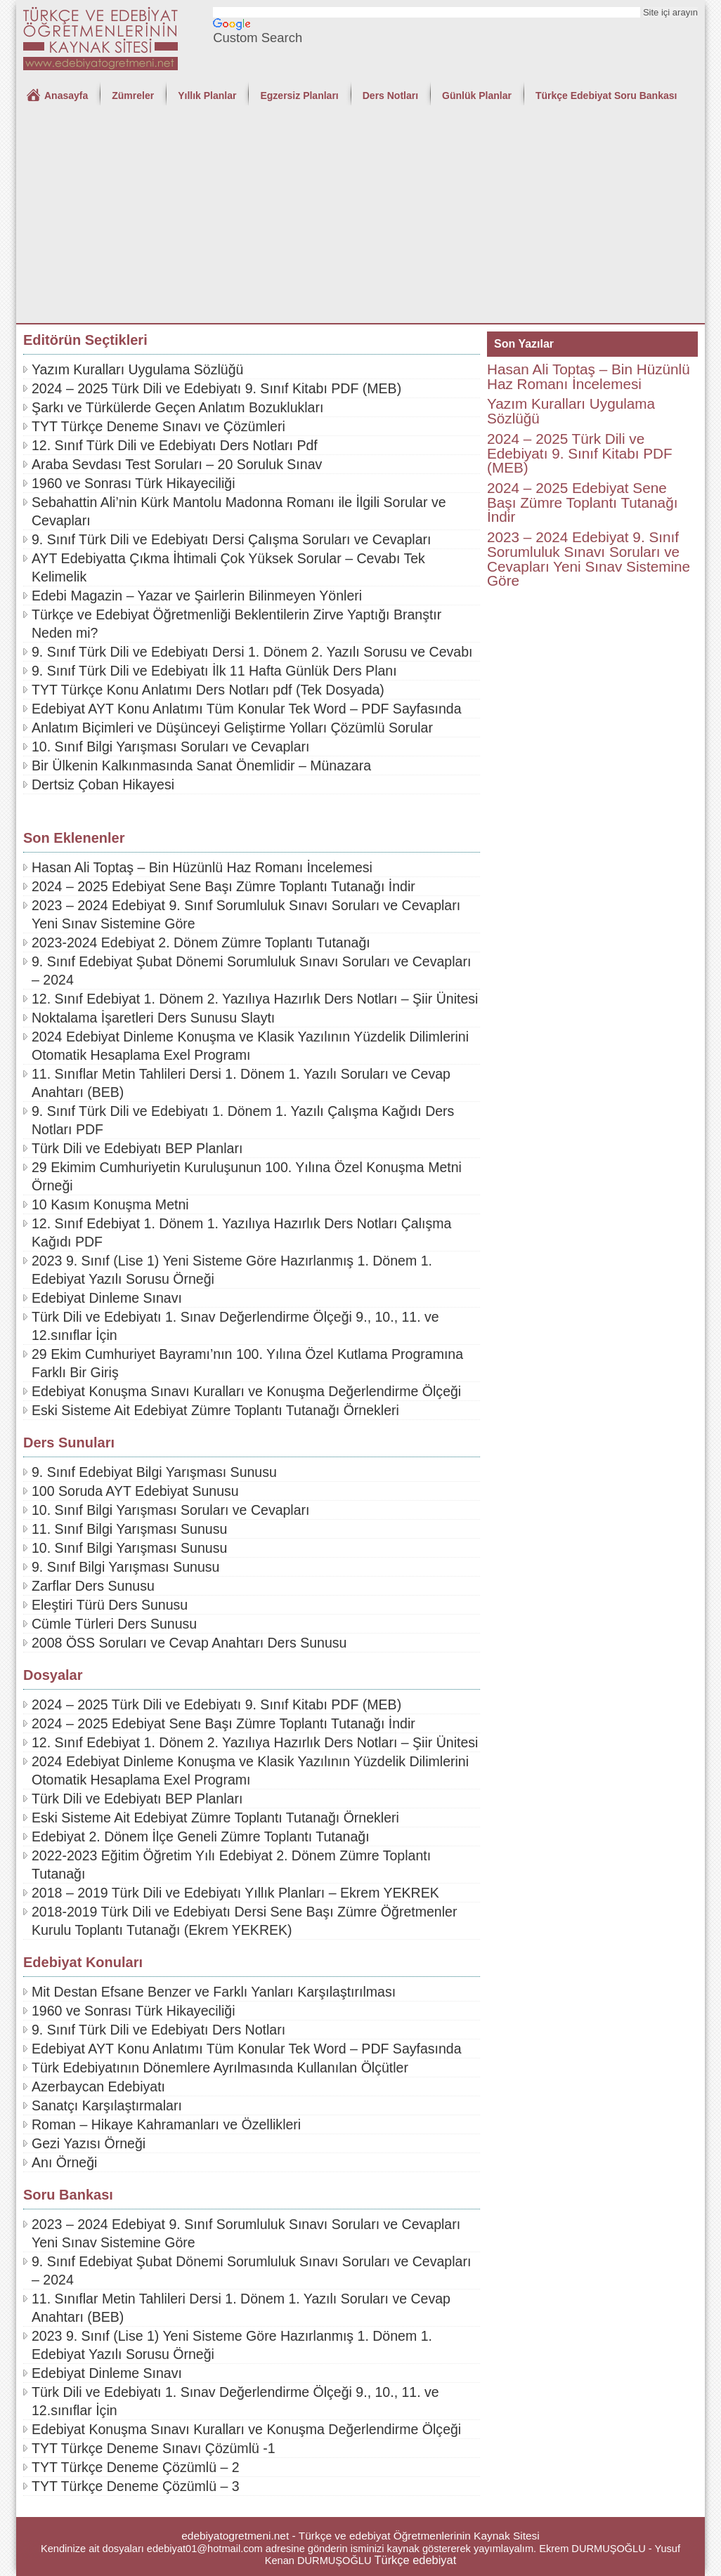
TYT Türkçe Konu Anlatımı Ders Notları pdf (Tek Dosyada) (208, 689)
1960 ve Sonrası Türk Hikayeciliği (133, 483)
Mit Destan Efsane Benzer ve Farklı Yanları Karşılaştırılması (214, 1991)
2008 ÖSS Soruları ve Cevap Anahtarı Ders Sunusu (189, 1642)
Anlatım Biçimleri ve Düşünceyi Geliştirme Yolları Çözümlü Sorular (232, 727)
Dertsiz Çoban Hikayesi (103, 784)
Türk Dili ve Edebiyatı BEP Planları (137, 1148)
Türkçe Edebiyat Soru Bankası (606, 95)
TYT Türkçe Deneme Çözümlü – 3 (136, 2486)
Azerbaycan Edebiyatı (98, 2086)
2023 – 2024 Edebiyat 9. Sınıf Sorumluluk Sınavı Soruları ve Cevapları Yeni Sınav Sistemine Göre (588, 559)
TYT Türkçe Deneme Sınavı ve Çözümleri (158, 426)
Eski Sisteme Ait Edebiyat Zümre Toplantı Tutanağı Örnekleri (215, 1410)
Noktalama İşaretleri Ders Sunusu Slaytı (153, 1017)
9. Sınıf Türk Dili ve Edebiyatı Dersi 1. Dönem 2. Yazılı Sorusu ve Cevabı (252, 651)
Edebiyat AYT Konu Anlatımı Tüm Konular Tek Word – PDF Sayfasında (247, 708)
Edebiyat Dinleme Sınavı (107, 1298)
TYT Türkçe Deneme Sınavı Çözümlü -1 (153, 2448)
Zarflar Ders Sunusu (93, 1585)
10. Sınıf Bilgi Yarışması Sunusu (129, 1548)
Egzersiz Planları (299, 95)
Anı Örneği (64, 2162)
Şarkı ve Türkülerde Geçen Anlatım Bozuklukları (177, 407)
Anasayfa (66, 95)
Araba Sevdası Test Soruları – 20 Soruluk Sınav (177, 464)
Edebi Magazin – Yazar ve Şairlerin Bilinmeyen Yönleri (197, 595)
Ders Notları (390, 95)
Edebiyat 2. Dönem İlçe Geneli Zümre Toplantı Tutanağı (201, 1836)
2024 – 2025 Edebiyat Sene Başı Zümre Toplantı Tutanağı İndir (223, 886)
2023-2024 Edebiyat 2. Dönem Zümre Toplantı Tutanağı (201, 942)
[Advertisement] (360, 217)
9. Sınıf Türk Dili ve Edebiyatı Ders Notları (158, 2029)
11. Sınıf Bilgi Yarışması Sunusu (129, 1529)
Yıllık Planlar (207, 95)
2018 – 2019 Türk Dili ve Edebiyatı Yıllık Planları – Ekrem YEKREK (235, 1892)
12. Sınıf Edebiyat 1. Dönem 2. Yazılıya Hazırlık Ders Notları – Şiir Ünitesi (255, 998)
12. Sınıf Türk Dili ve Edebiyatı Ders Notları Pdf (175, 445)
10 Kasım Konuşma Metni (110, 1204)
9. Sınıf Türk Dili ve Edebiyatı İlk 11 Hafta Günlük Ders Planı (214, 670)
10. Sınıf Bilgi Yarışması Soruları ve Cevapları (171, 746)
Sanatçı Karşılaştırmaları (107, 2105)
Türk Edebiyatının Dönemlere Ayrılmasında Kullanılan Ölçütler (220, 2067)
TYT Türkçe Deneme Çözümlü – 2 (136, 2467)
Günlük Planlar (477, 95)
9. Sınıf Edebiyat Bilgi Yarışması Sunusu (154, 1472)
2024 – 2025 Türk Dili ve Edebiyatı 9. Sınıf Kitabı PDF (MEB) (216, 388)
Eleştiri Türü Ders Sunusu (110, 1604)
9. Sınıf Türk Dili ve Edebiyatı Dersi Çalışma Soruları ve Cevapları (231, 539)
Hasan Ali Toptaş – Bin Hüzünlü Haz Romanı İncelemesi (202, 867)
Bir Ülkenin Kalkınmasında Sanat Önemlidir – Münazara (201, 765)
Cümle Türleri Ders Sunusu (114, 1623)
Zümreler (133, 95)
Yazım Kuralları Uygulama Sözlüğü (137, 369)
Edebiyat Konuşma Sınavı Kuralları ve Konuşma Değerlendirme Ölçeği (246, 1391)
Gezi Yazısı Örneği (88, 2143)
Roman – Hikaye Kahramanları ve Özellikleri (166, 2124)
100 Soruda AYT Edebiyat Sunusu (135, 1491)
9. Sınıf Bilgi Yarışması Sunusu (125, 1567)
